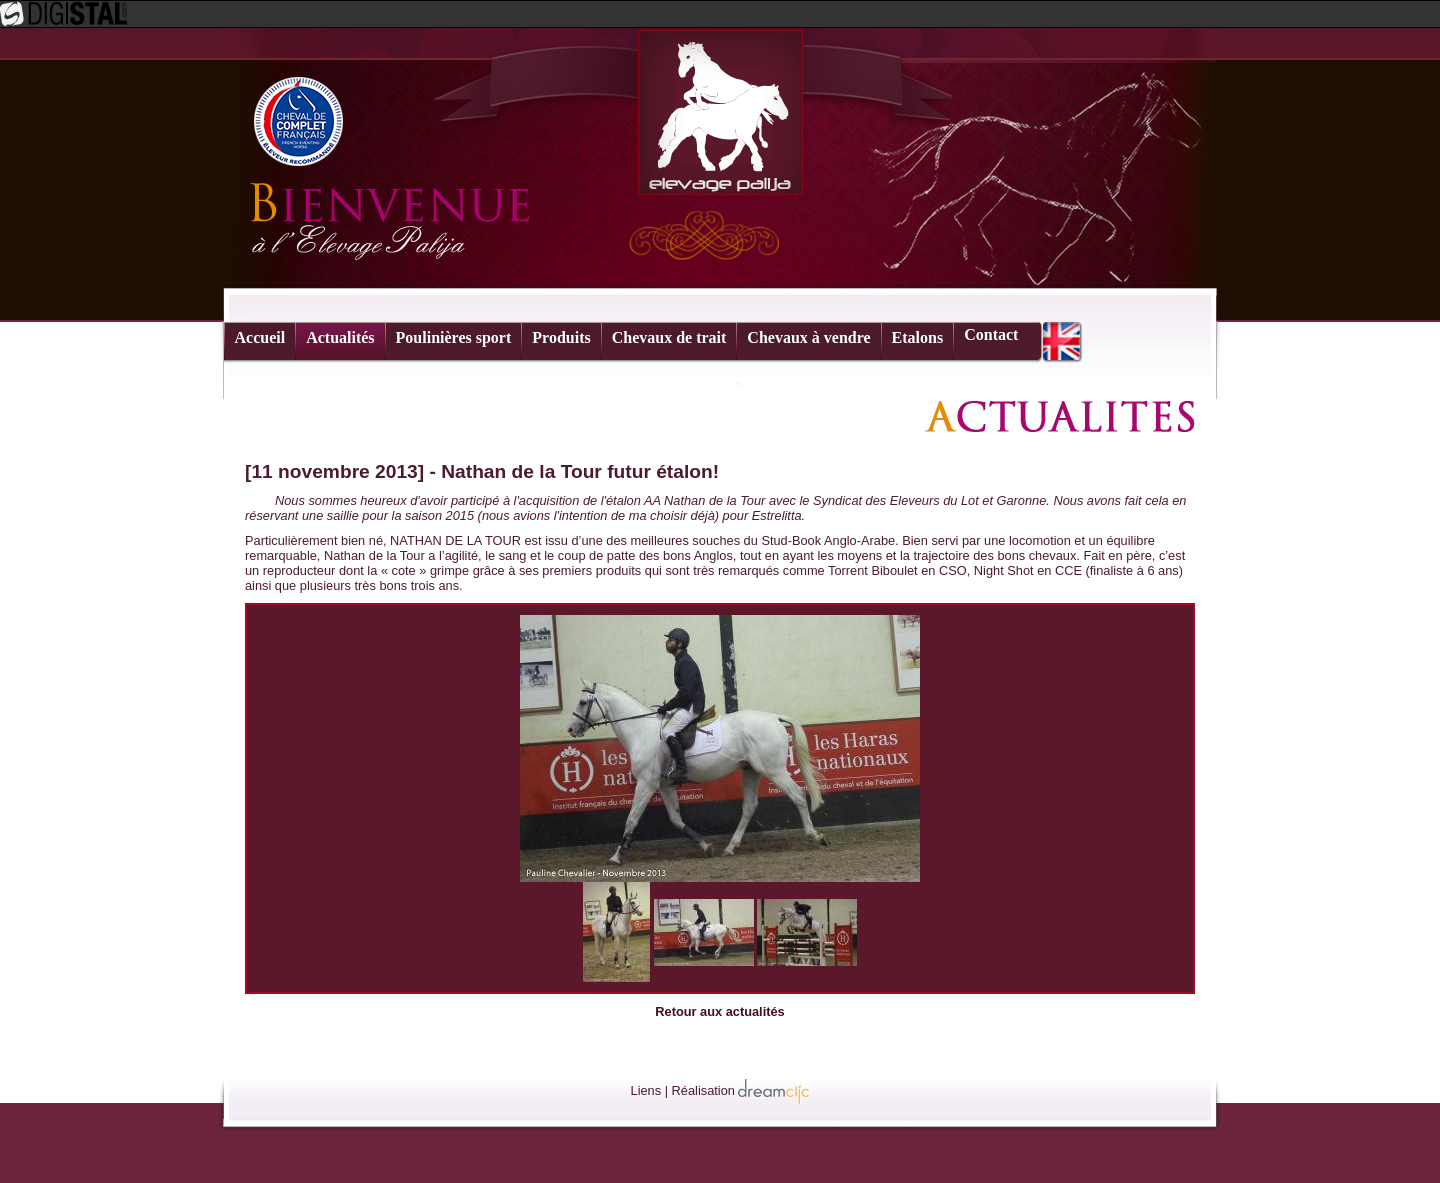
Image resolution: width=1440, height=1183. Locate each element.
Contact (991, 334)
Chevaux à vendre (808, 337)
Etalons (918, 337)
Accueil (260, 337)
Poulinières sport (454, 337)
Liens (646, 1090)
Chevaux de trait (669, 337)
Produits (561, 337)
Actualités (340, 337)
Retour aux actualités (719, 1011)
